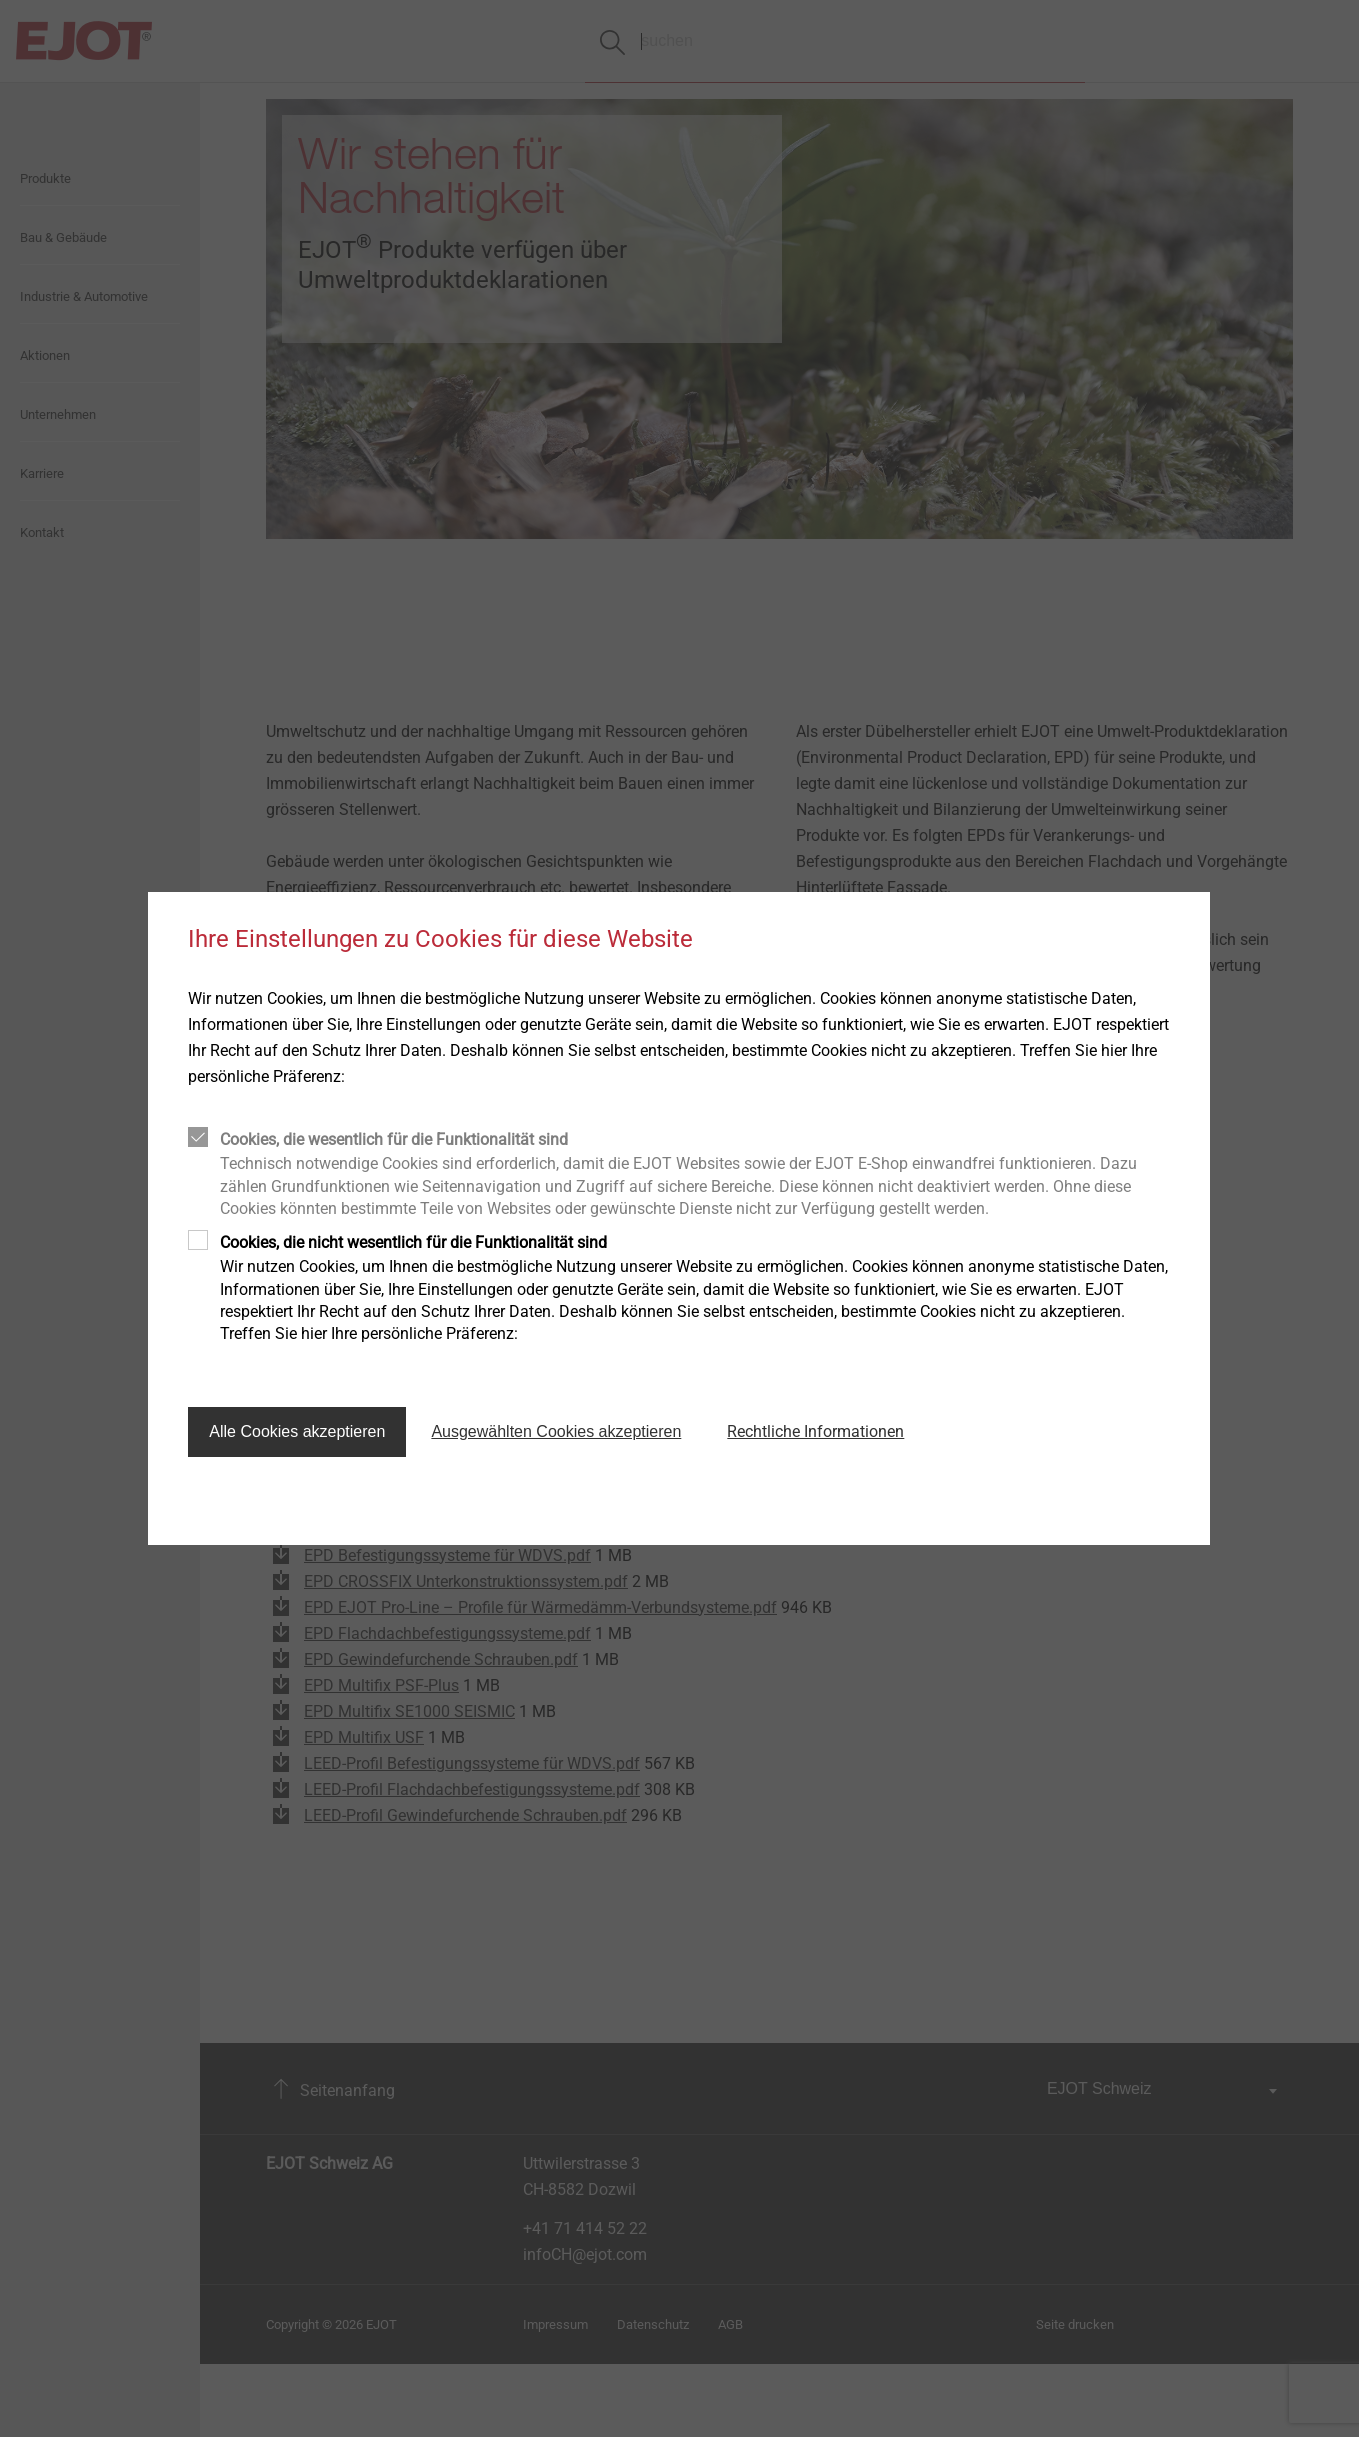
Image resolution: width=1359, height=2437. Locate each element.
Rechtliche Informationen (815, 1431)
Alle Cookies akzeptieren (297, 1431)
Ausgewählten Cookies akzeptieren (556, 1431)
